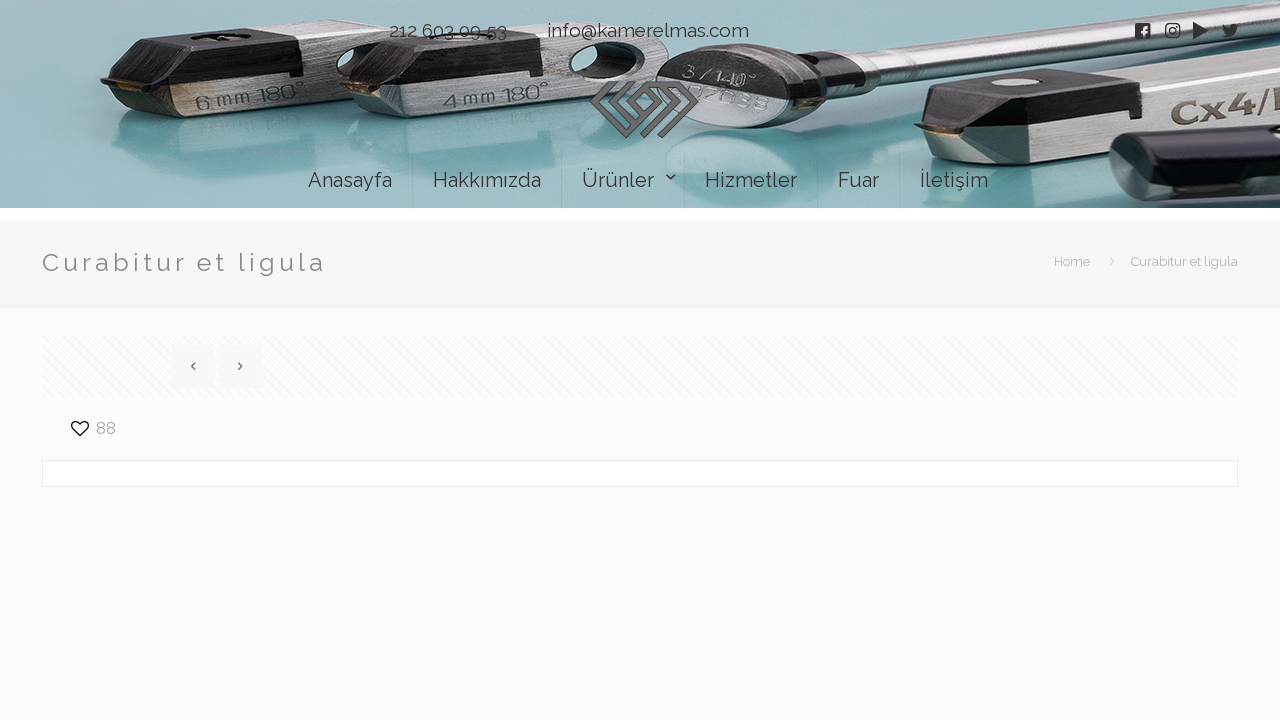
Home (1072, 261)
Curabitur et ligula (1184, 261)
